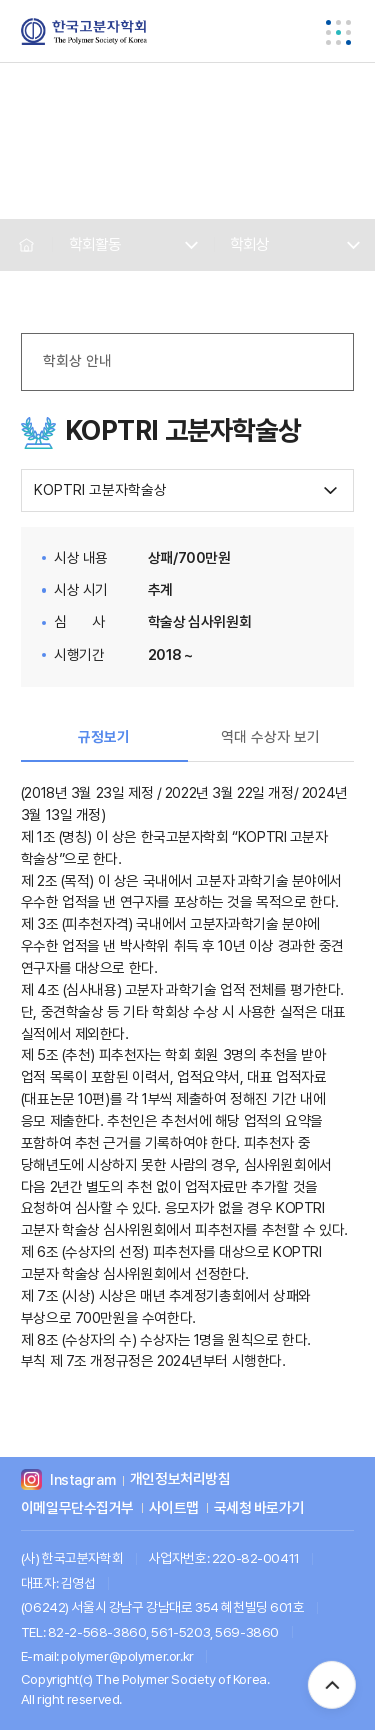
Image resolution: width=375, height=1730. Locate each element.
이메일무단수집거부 (77, 1508)
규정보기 (104, 737)
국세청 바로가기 (259, 1508)
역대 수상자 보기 (270, 737)
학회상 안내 (77, 361)
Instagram (82, 1480)
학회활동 (95, 244)
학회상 (249, 244)
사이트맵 (174, 1508)
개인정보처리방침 (180, 1480)
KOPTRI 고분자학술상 (100, 490)
